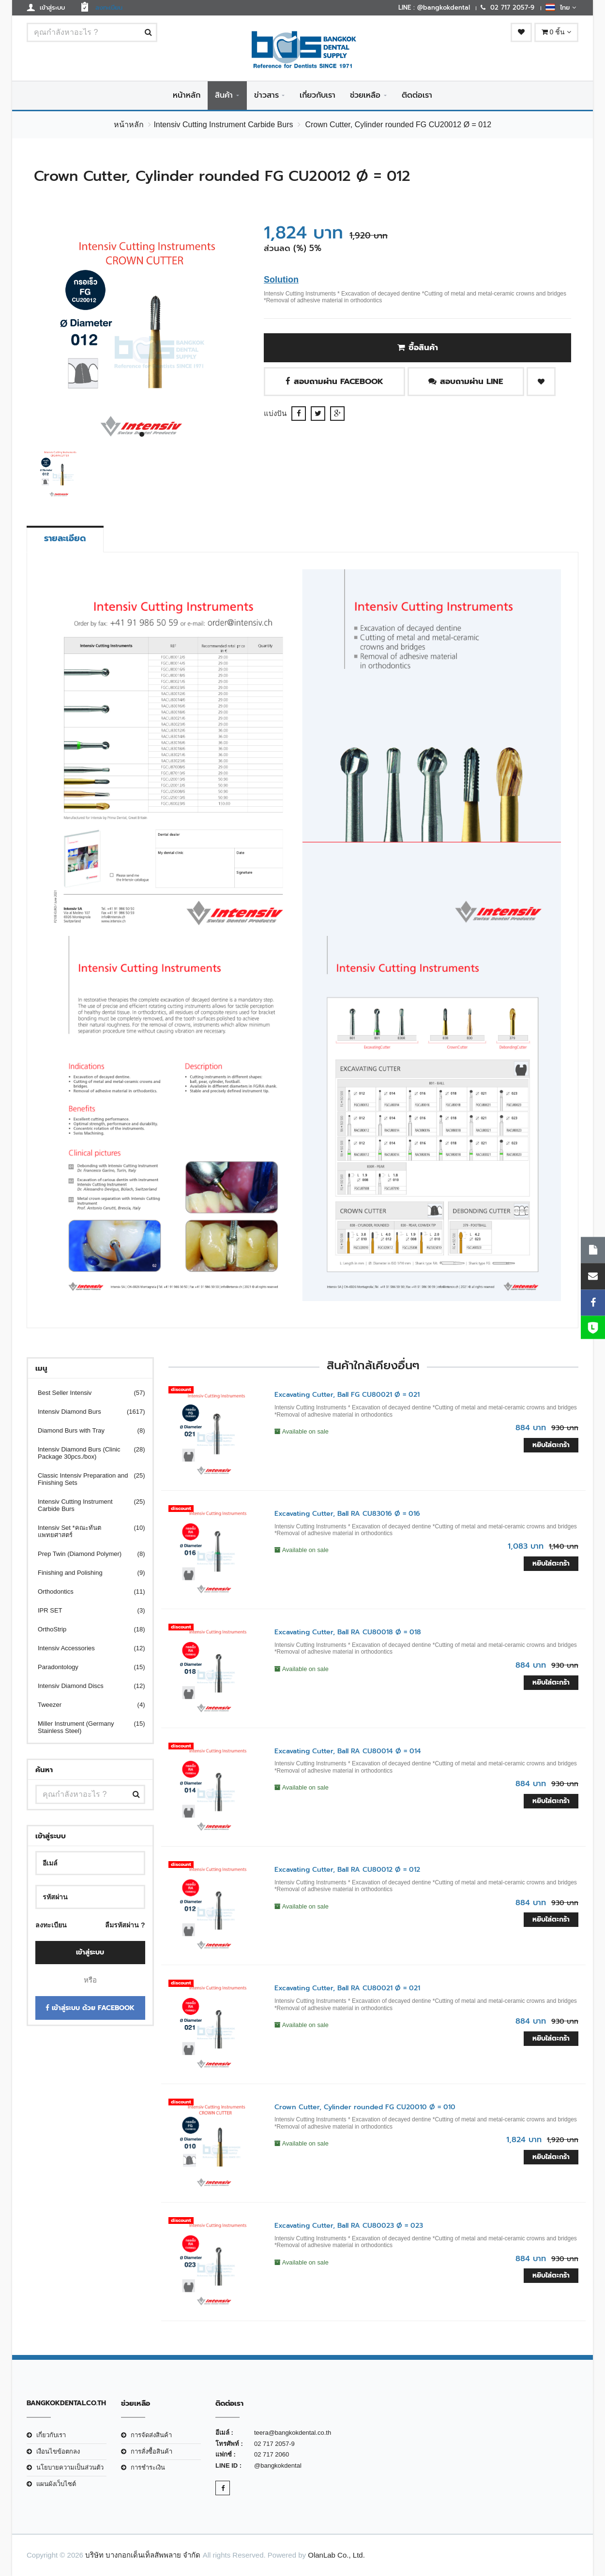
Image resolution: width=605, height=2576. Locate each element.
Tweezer (85, 1704)
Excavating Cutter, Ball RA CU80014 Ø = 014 (347, 1751)
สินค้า (224, 95)
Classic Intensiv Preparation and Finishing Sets (85, 1479)
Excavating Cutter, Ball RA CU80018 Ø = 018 (347, 1632)
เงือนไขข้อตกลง (58, 2451)
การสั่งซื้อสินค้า (151, 2451)
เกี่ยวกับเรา (317, 95)
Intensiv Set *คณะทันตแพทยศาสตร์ (85, 1531)
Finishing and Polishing (85, 1572)
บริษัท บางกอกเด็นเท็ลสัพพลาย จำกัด (142, 2555)
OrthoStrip (85, 1629)
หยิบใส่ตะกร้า (551, 1445)
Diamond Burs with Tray (85, 1430)
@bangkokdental (278, 2465)
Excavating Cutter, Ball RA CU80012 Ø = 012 (347, 1870)
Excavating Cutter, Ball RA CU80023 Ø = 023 (348, 2226)
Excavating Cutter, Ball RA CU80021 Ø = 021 (347, 1988)
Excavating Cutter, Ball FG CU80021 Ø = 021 (347, 1395)
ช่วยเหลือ (365, 95)
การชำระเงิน (148, 2467)
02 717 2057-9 (274, 2443)
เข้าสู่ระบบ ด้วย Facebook (90, 2008)
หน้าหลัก (186, 95)
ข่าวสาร (266, 95)
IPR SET (85, 1610)
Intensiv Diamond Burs (85, 1411)
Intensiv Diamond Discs (85, 1685)
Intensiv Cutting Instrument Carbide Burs (223, 124)
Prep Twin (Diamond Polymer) (85, 1553)
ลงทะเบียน (51, 1925)
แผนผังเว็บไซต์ (56, 2483)
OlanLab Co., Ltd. (336, 2555)
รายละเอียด (65, 538)
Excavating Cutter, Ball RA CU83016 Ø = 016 (347, 1514)
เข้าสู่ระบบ (90, 1952)
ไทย (560, 7)
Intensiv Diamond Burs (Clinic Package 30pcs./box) (85, 1453)
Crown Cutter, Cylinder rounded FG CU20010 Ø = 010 (364, 2107)
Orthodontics (85, 1591)
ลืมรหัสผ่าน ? (125, 1925)
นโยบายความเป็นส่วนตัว (70, 2467)
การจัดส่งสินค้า (151, 2435)
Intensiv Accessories (85, 1648)
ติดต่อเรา (417, 95)
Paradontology (85, 1667)
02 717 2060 (271, 2454)
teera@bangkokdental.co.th (292, 2432)
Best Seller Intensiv (85, 1392)
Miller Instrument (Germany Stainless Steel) (85, 1727)
